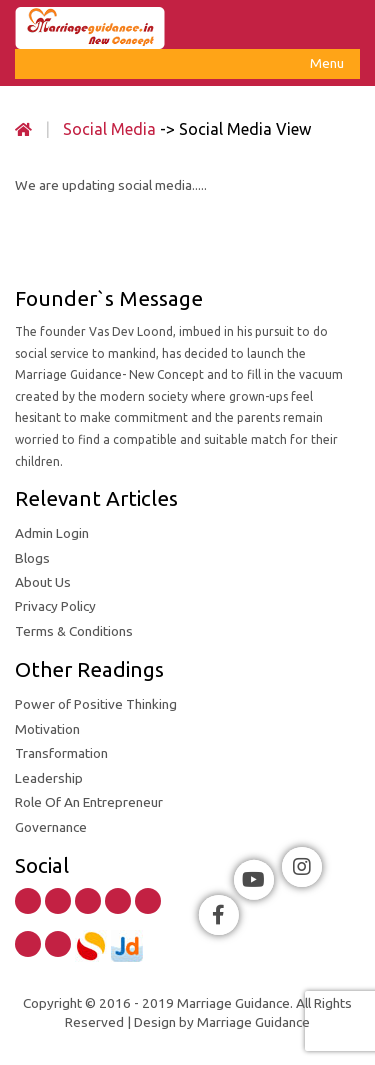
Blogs (32, 558)
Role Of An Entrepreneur (89, 802)
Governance (51, 827)
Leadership (49, 778)
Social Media (109, 129)
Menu (327, 66)
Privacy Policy (55, 606)
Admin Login (52, 533)
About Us (43, 582)
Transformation (61, 753)
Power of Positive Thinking (96, 704)
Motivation (47, 729)
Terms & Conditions (74, 631)
